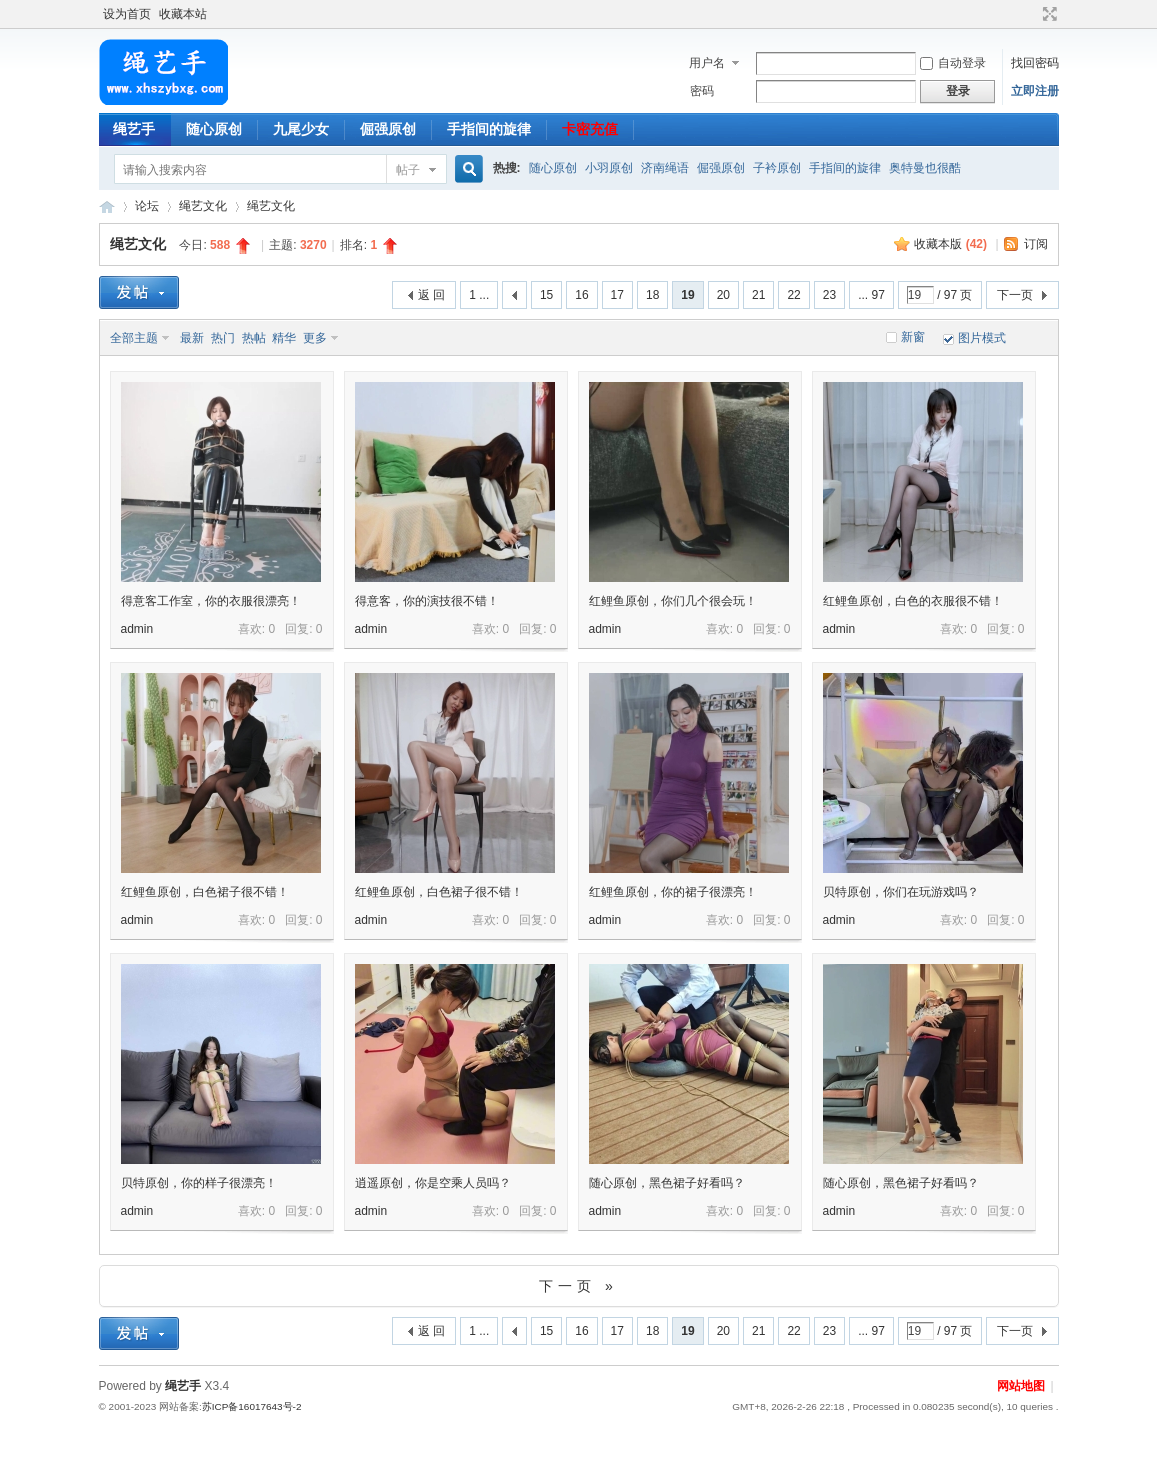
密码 (702, 91)
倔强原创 (388, 129)
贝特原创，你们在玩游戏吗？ (901, 892)
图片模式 (982, 338)
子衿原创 (777, 168)
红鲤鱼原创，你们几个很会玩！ (673, 601)
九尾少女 (301, 129)
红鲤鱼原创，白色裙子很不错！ (205, 892)
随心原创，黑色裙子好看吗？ (667, 1183)
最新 (192, 338)
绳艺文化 (203, 206)
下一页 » (578, 1286)
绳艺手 (134, 129)
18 (652, 295)
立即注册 (1035, 91)
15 (546, 295)
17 (617, 295)
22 (793, 295)
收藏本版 (950, 244)
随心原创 (214, 129)
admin (137, 629)
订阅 (1036, 244)
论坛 (147, 206)
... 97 (871, 295)
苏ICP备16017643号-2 (252, 1406)
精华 (284, 338)
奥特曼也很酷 (925, 168)
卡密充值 (590, 129)
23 (829, 295)
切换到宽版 (1047, 14)
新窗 (913, 337)
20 (723, 295)
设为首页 (127, 14)
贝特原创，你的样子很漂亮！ (199, 1183)
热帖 (254, 338)
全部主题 (134, 338)
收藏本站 (183, 14)
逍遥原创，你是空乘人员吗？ (433, 1183)
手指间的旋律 (489, 129)
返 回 (431, 295)
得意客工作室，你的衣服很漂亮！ (211, 601)
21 (758, 295)
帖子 (408, 170)
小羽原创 (609, 168)
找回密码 (1035, 63)
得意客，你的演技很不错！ (427, 601)
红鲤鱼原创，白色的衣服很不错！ (913, 601)
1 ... (479, 295)
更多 (315, 338)
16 (581, 295)
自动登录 (953, 63)
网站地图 (1021, 1386)
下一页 (1015, 295)
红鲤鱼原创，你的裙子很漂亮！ (673, 892)
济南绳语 (665, 168)
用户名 (707, 63)
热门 (223, 338)
